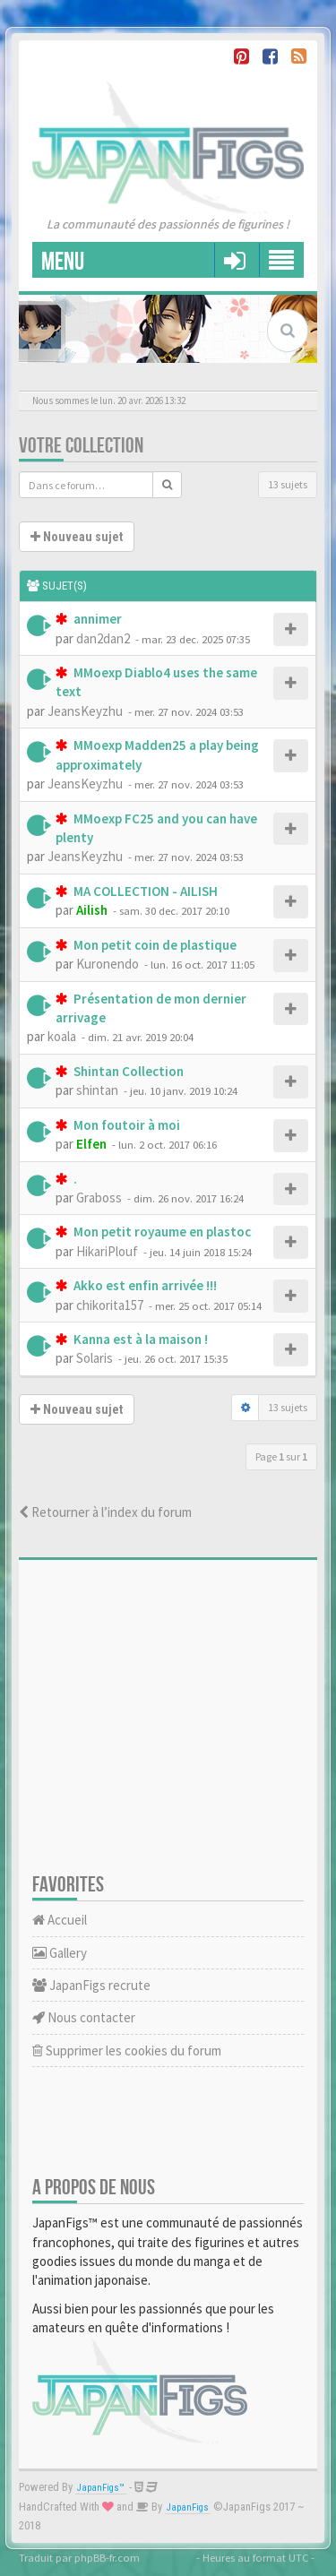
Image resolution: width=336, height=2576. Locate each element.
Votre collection (81, 446)
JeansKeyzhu (85, 710)
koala (61, 1036)
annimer (96, 618)
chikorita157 (109, 1305)
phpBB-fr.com (107, 2557)
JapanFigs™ (101, 2488)
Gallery (59, 1952)
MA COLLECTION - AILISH (144, 891)
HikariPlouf (107, 1251)
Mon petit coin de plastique (154, 944)
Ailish (92, 909)
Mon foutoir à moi (125, 1124)
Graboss (99, 1197)
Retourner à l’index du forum (105, 1512)
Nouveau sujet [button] (76, 537)
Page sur (281, 1456)
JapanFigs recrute (91, 1985)
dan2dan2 (103, 638)
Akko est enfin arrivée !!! (144, 1285)
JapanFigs (188, 2507)
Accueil (59, 1919)
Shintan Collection (127, 1071)
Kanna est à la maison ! (139, 1339)
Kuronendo (107, 963)
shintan (97, 1089)
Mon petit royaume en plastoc (161, 1231)
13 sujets (287, 484)
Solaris (94, 1357)
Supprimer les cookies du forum (126, 2050)
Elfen (91, 1143)
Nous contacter (83, 2017)
